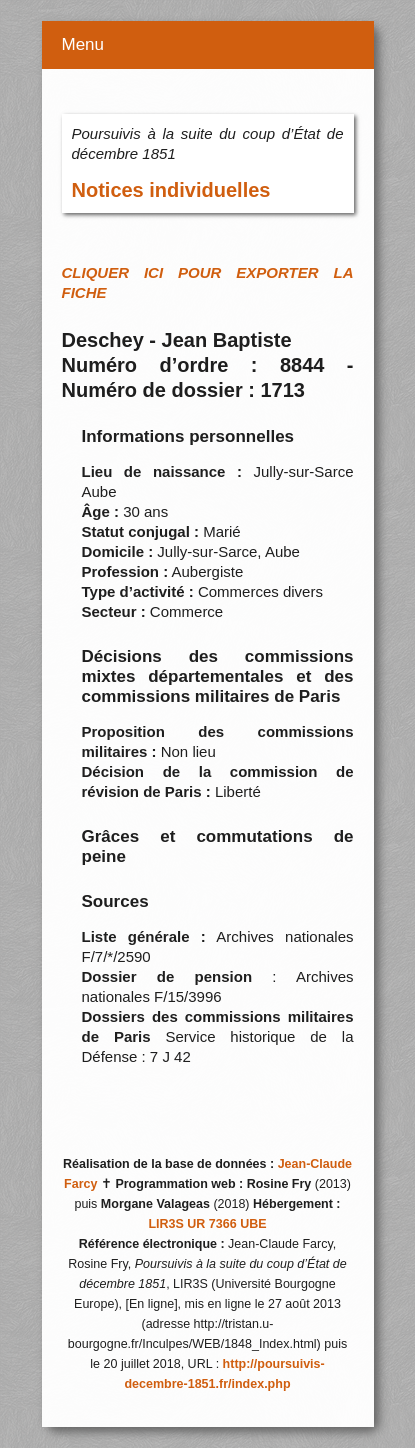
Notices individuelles (171, 190)
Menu (83, 44)
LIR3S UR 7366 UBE (207, 1224)
